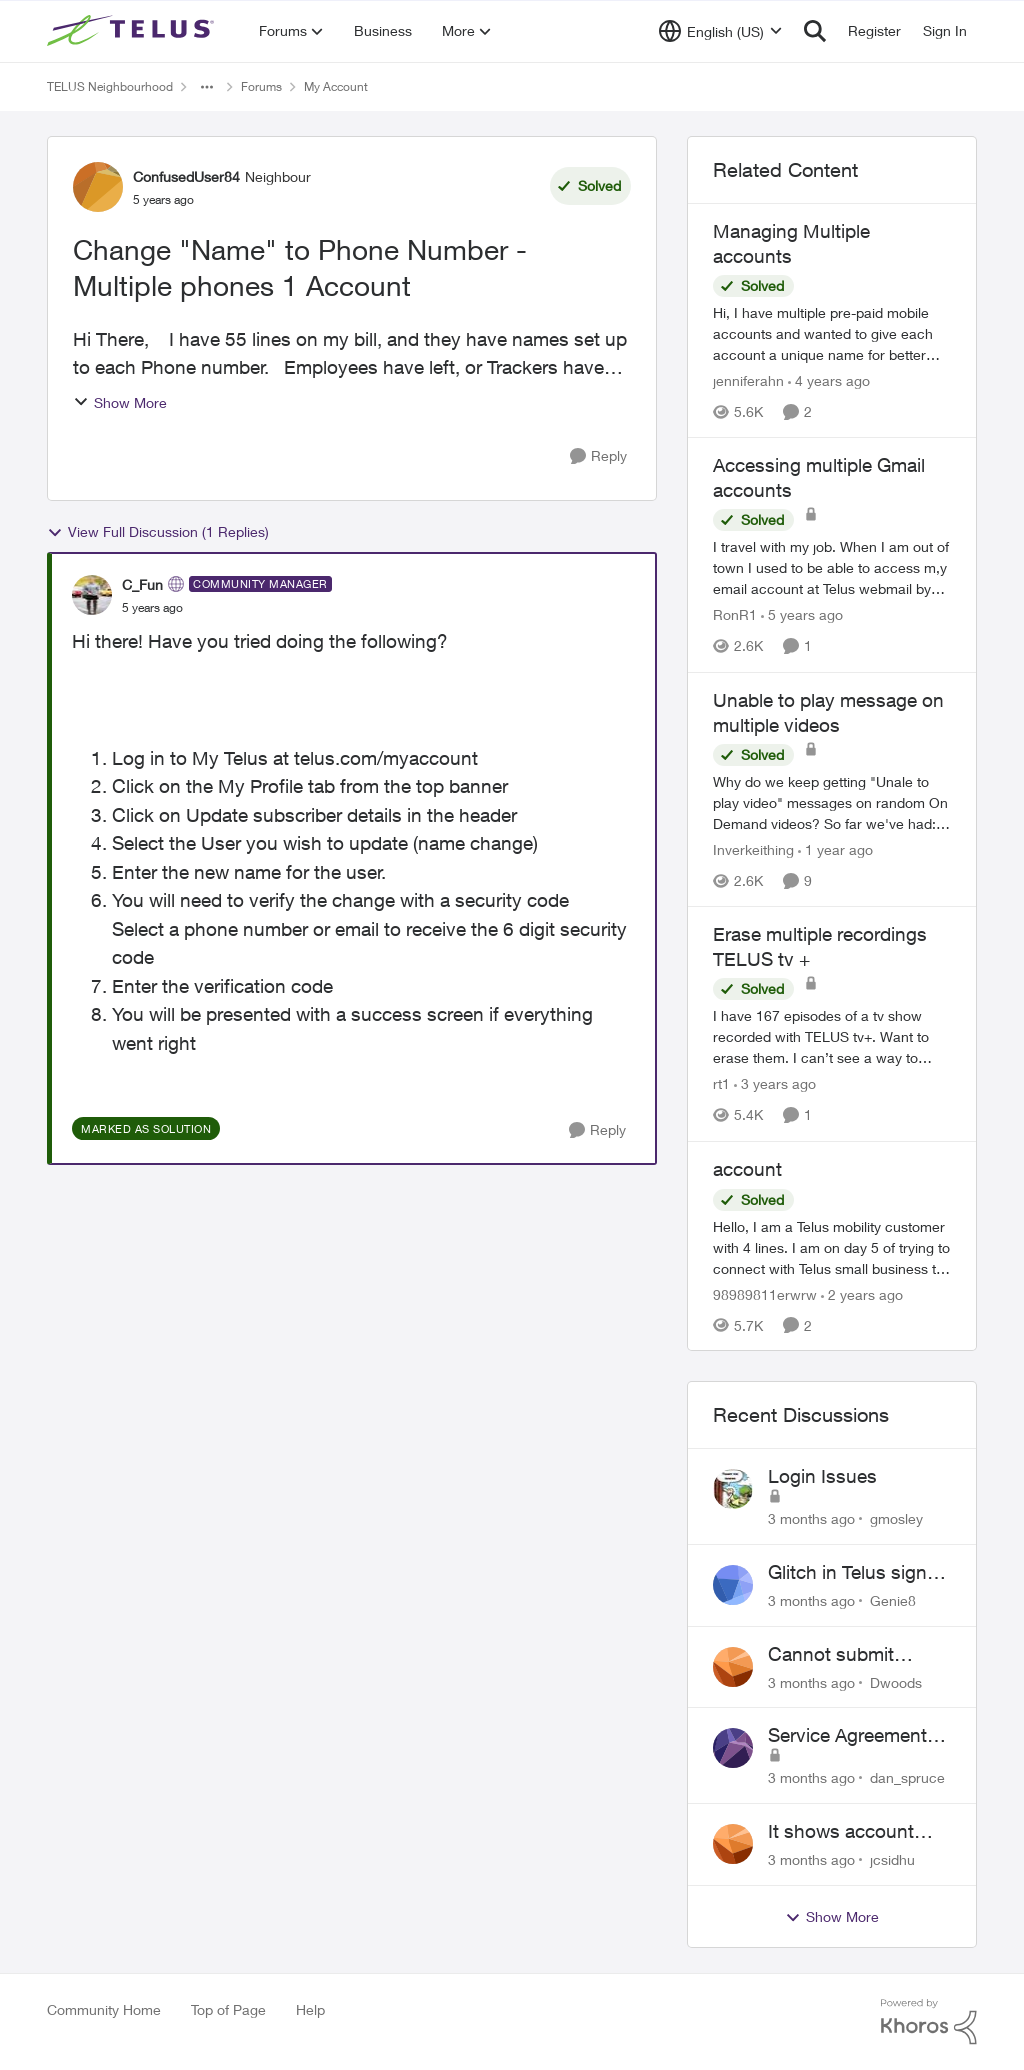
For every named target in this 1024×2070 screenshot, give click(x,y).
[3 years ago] (775, 1084)
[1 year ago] (835, 849)
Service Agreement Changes (847, 1736)
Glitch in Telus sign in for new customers (857, 1573)
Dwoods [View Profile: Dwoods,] (896, 1681)
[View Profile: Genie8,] (733, 1585)
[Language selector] (720, 31)
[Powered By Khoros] (929, 2022)
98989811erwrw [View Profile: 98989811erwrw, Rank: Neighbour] (765, 1293)
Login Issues (822, 1476)
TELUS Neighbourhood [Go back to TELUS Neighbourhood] (110, 86)
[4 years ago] (829, 380)
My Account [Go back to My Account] (336, 86)
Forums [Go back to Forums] (261, 86)
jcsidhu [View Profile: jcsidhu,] (892, 1859)
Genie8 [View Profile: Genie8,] (893, 1600)
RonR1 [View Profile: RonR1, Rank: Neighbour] (735, 615)
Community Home (104, 2009)
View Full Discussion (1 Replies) (158, 532)
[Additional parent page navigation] (207, 87)
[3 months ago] (811, 1518)
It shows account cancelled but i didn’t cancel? (855, 1832)
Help (310, 2009)
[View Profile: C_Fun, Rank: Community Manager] (92, 595)
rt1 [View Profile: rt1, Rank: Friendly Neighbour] (721, 1084)
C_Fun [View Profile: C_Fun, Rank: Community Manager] (142, 584)
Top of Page (228, 2009)
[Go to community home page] (133, 31)
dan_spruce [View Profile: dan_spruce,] (907, 1777)
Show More (120, 402)
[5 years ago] (802, 615)
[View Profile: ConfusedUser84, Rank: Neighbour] (98, 187)
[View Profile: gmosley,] (733, 1489)
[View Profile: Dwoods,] (733, 1667)
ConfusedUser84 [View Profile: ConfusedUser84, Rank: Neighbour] (186, 176)
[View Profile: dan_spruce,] (733, 1748)
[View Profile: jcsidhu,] (733, 1844)
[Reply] (598, 456)
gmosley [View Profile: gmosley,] (896, 1518)
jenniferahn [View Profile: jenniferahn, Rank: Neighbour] (748, 380)
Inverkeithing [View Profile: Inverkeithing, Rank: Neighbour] (753, 849)
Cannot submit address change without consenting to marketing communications (849, 1655)
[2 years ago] (862, 1293)
